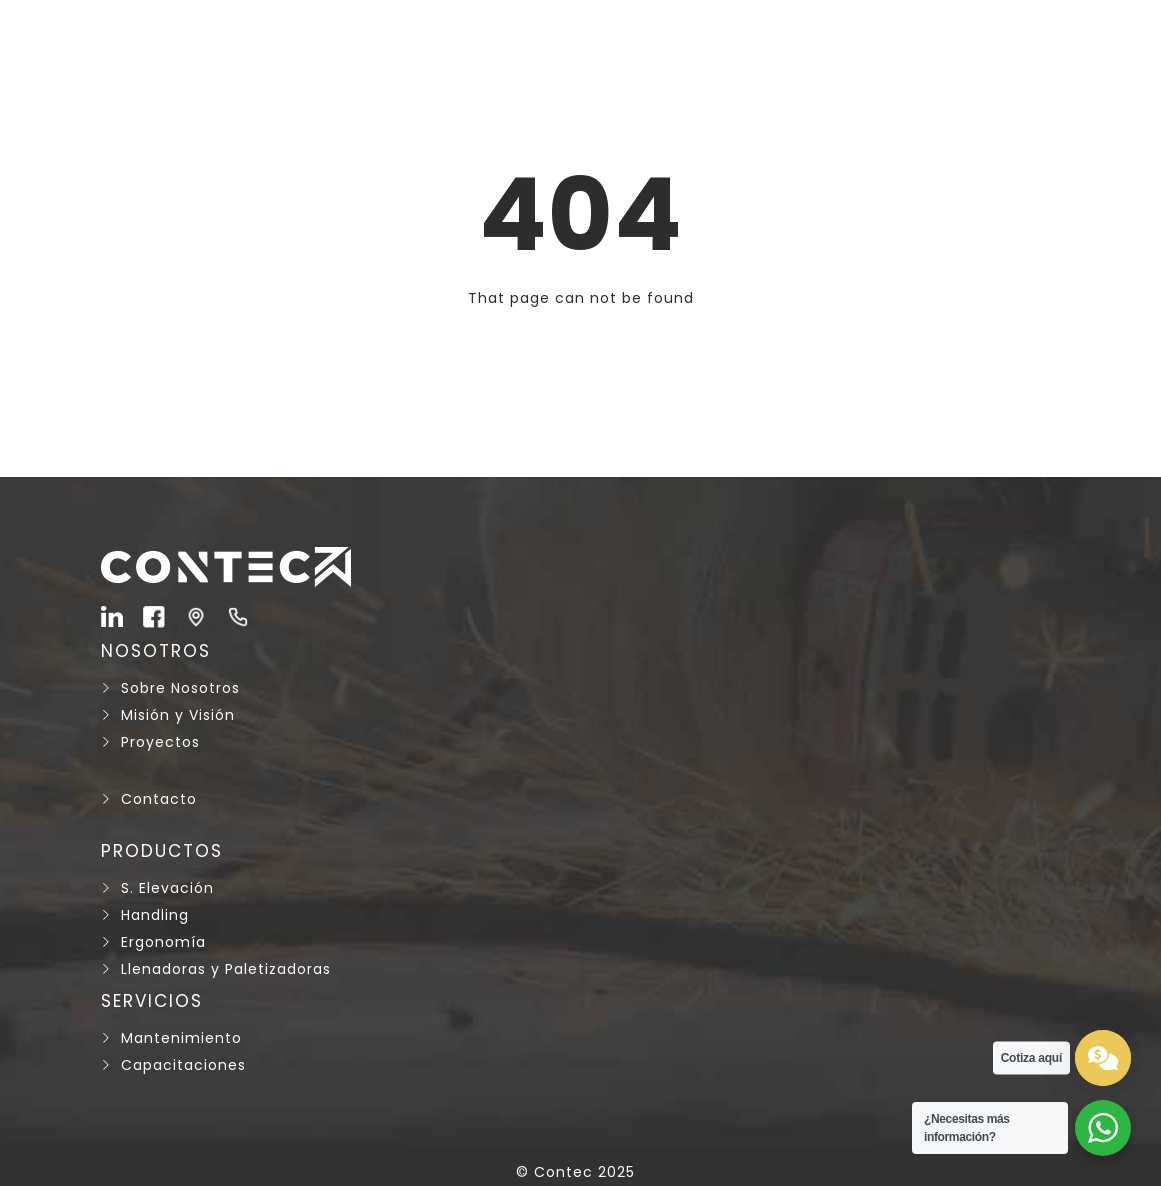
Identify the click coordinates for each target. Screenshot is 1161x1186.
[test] (1103, 1058)
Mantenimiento (181, 1038)
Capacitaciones (183, 1065)
